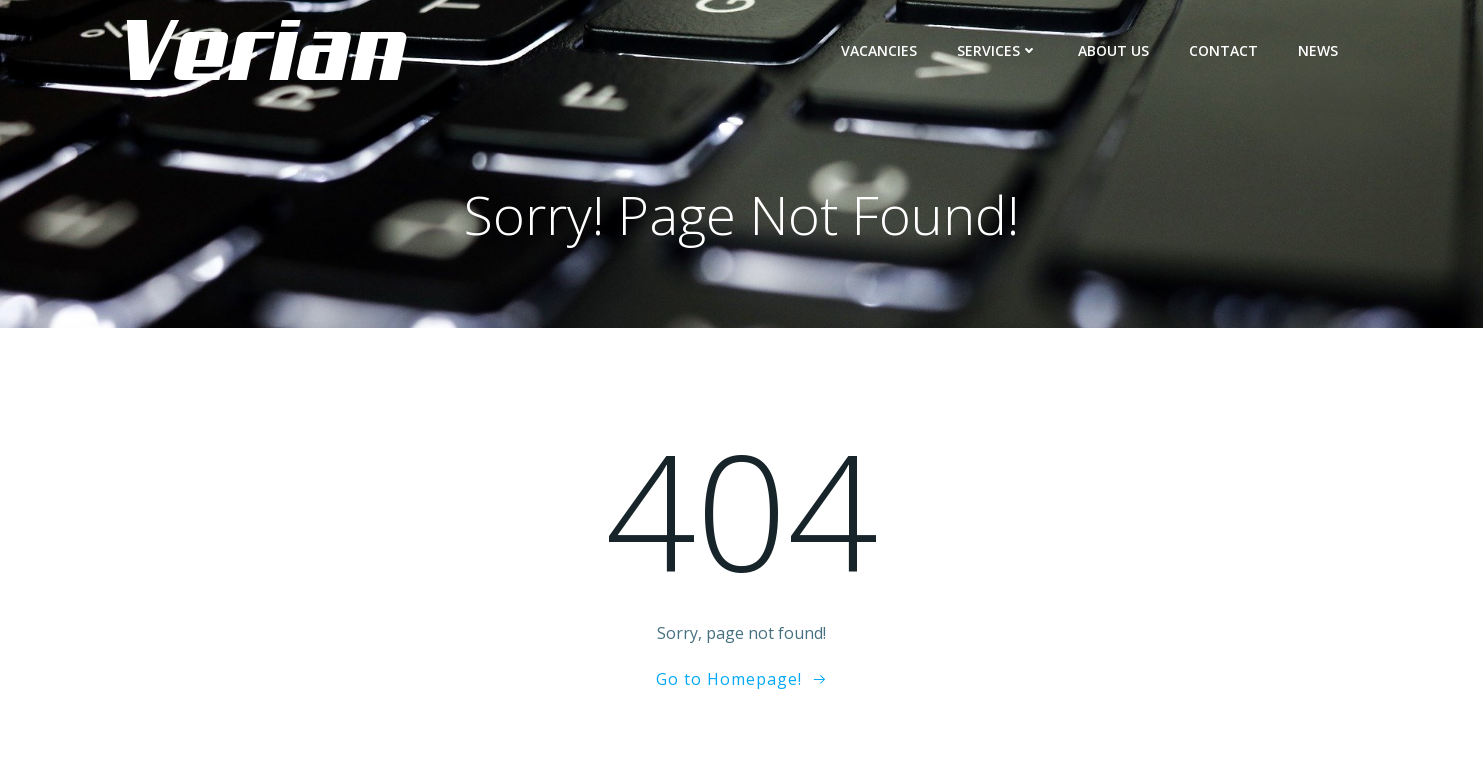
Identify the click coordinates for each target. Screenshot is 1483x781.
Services (997, 50)
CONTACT (1223, 50)
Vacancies (879, 50)
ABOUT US (1113, 50)
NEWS (1318, 50)
